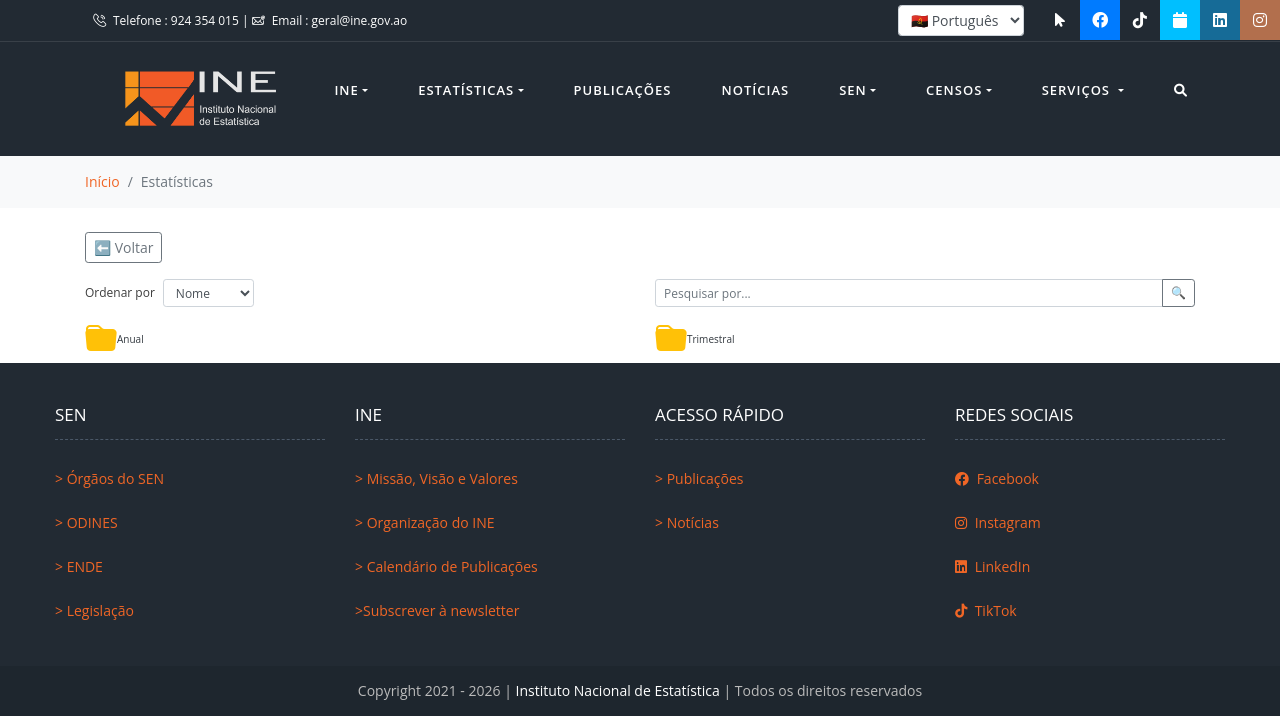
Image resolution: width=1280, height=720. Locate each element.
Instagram (998, 522)
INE (346, 90)
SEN (853, 90)
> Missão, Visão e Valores (436, 478)
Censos (954, 90)
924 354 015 (206, 20)
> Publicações (699, 478)
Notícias (756, 90)
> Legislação (94, 610)
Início (102, 181)
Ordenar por (120, 292)
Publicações (623, 90)
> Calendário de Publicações (446, 566)
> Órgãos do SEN (109, 478)
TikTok (986, 610)
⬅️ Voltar (123, 247)
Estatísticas (466, 90)
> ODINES (86, 522)
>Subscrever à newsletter (437, 610)
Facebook (997, 478)
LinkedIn (992, 566)
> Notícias (687, 522)
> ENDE (79, 566)
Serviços (1078, 90)
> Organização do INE (425, 522)
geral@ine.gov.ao (360, 20)
